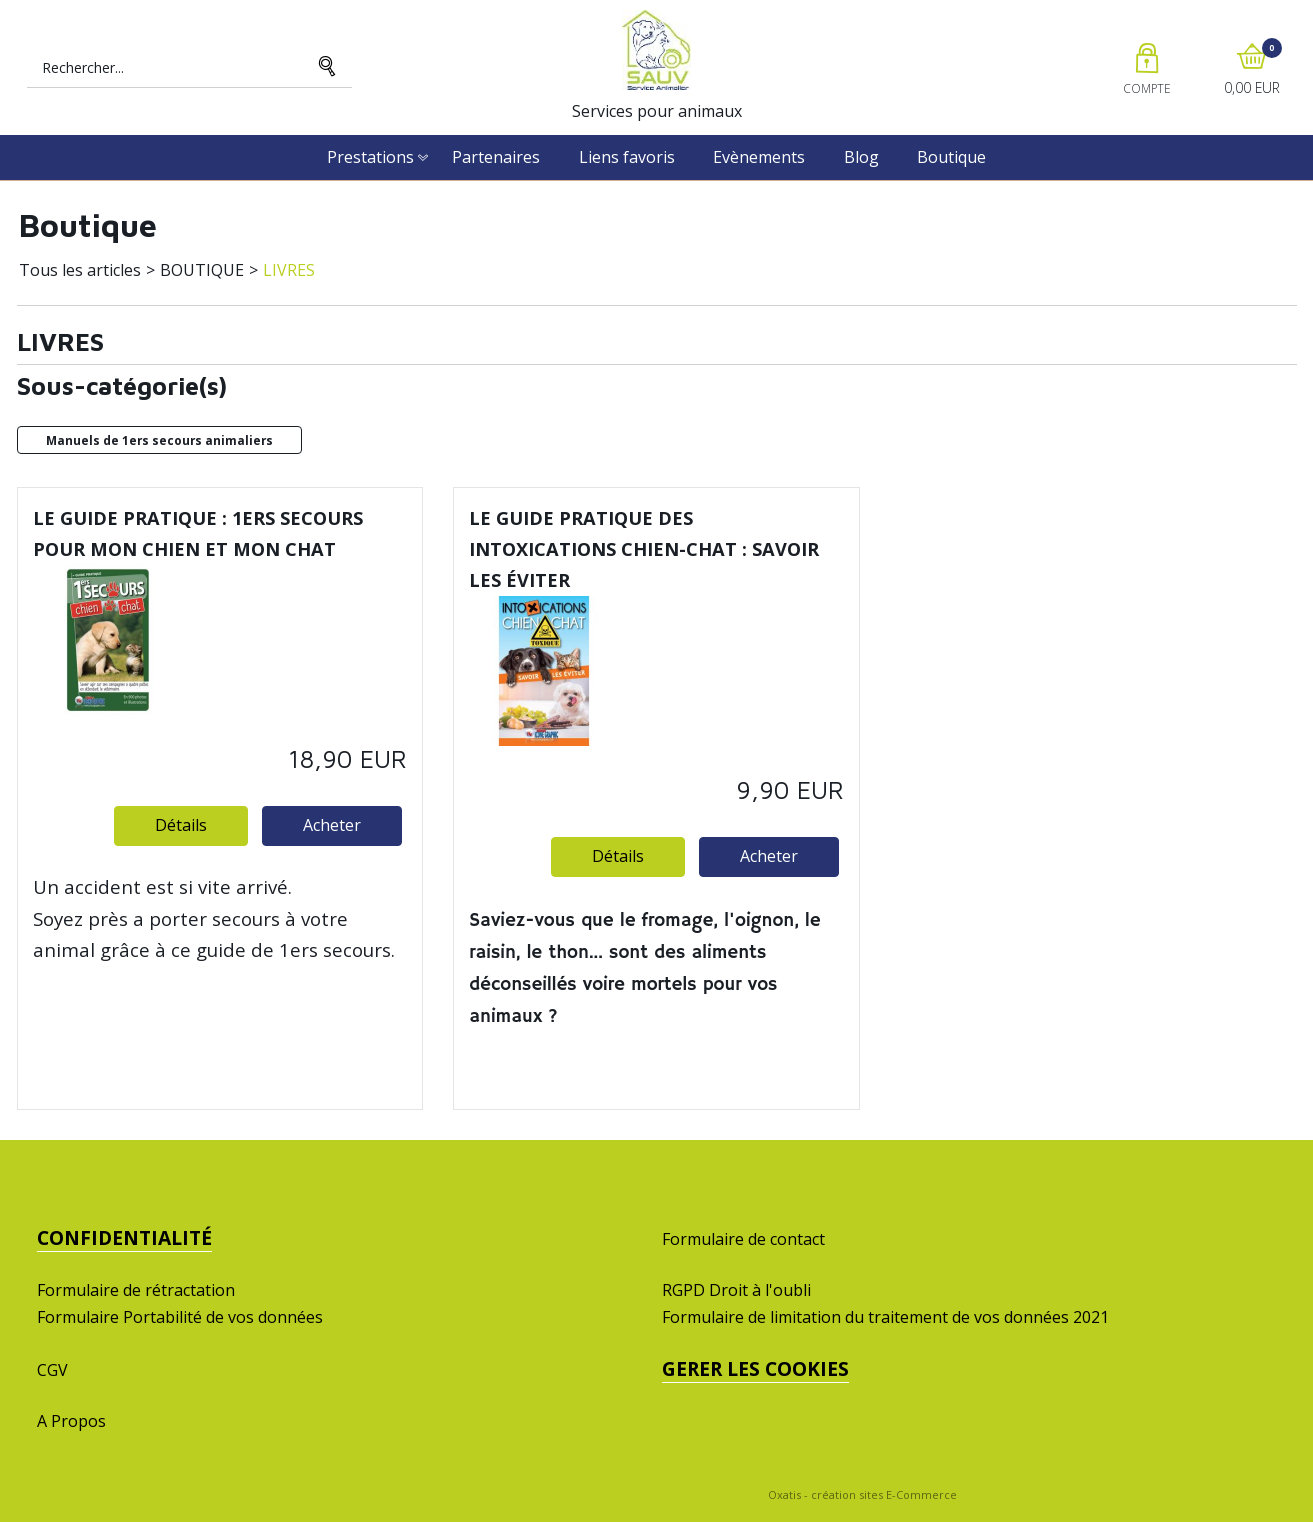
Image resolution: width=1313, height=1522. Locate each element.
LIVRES (289, 270)
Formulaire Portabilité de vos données (180, 1317)
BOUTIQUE (202, 270)
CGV (52, 1370)
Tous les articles (80, 270)
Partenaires (496, 157)
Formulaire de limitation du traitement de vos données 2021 (885, 1317)
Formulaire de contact (743, 1239)
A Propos (71, 1421)
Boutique (951, 157)
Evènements (759, 157)
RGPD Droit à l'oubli (736, 1290)
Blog (861, 157)
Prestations (370, 157)
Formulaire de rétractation (136, 1290)
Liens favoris (627, 157)
